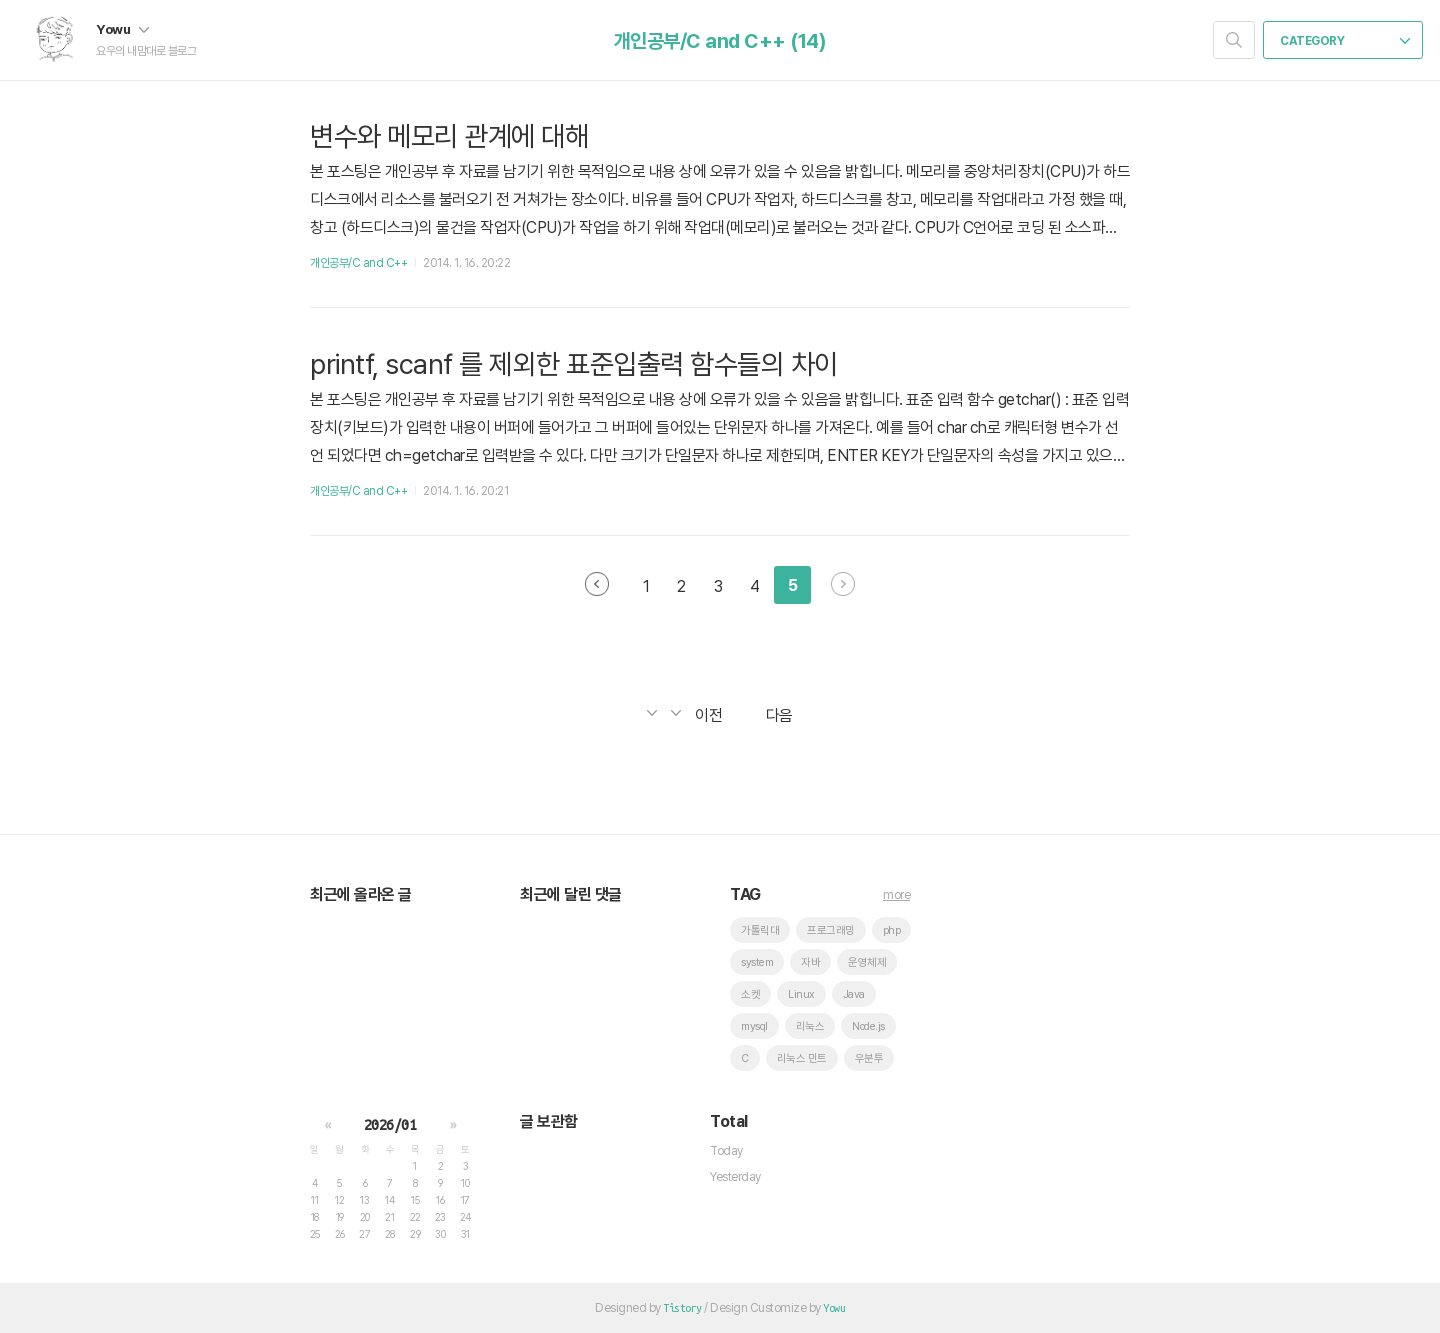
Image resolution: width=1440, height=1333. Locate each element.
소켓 (750, 994)
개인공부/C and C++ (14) (720, 41)
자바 (810, 962)
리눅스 (810, 1026)
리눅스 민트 (802, 1058)
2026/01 (390, 1125)
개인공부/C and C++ (358, 263)
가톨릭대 (760, 930)
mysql (754, 1026)
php (892, 930)
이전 (597, 584)
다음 (843, 584)
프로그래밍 (831, 930)
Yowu (122, 29)
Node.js (868, 1026)
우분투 (869, 1058)
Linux (801, 994)
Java (854, 994)
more (896, 895)
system (757, 962)
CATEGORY (1345, 41)
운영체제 (867, 962)
